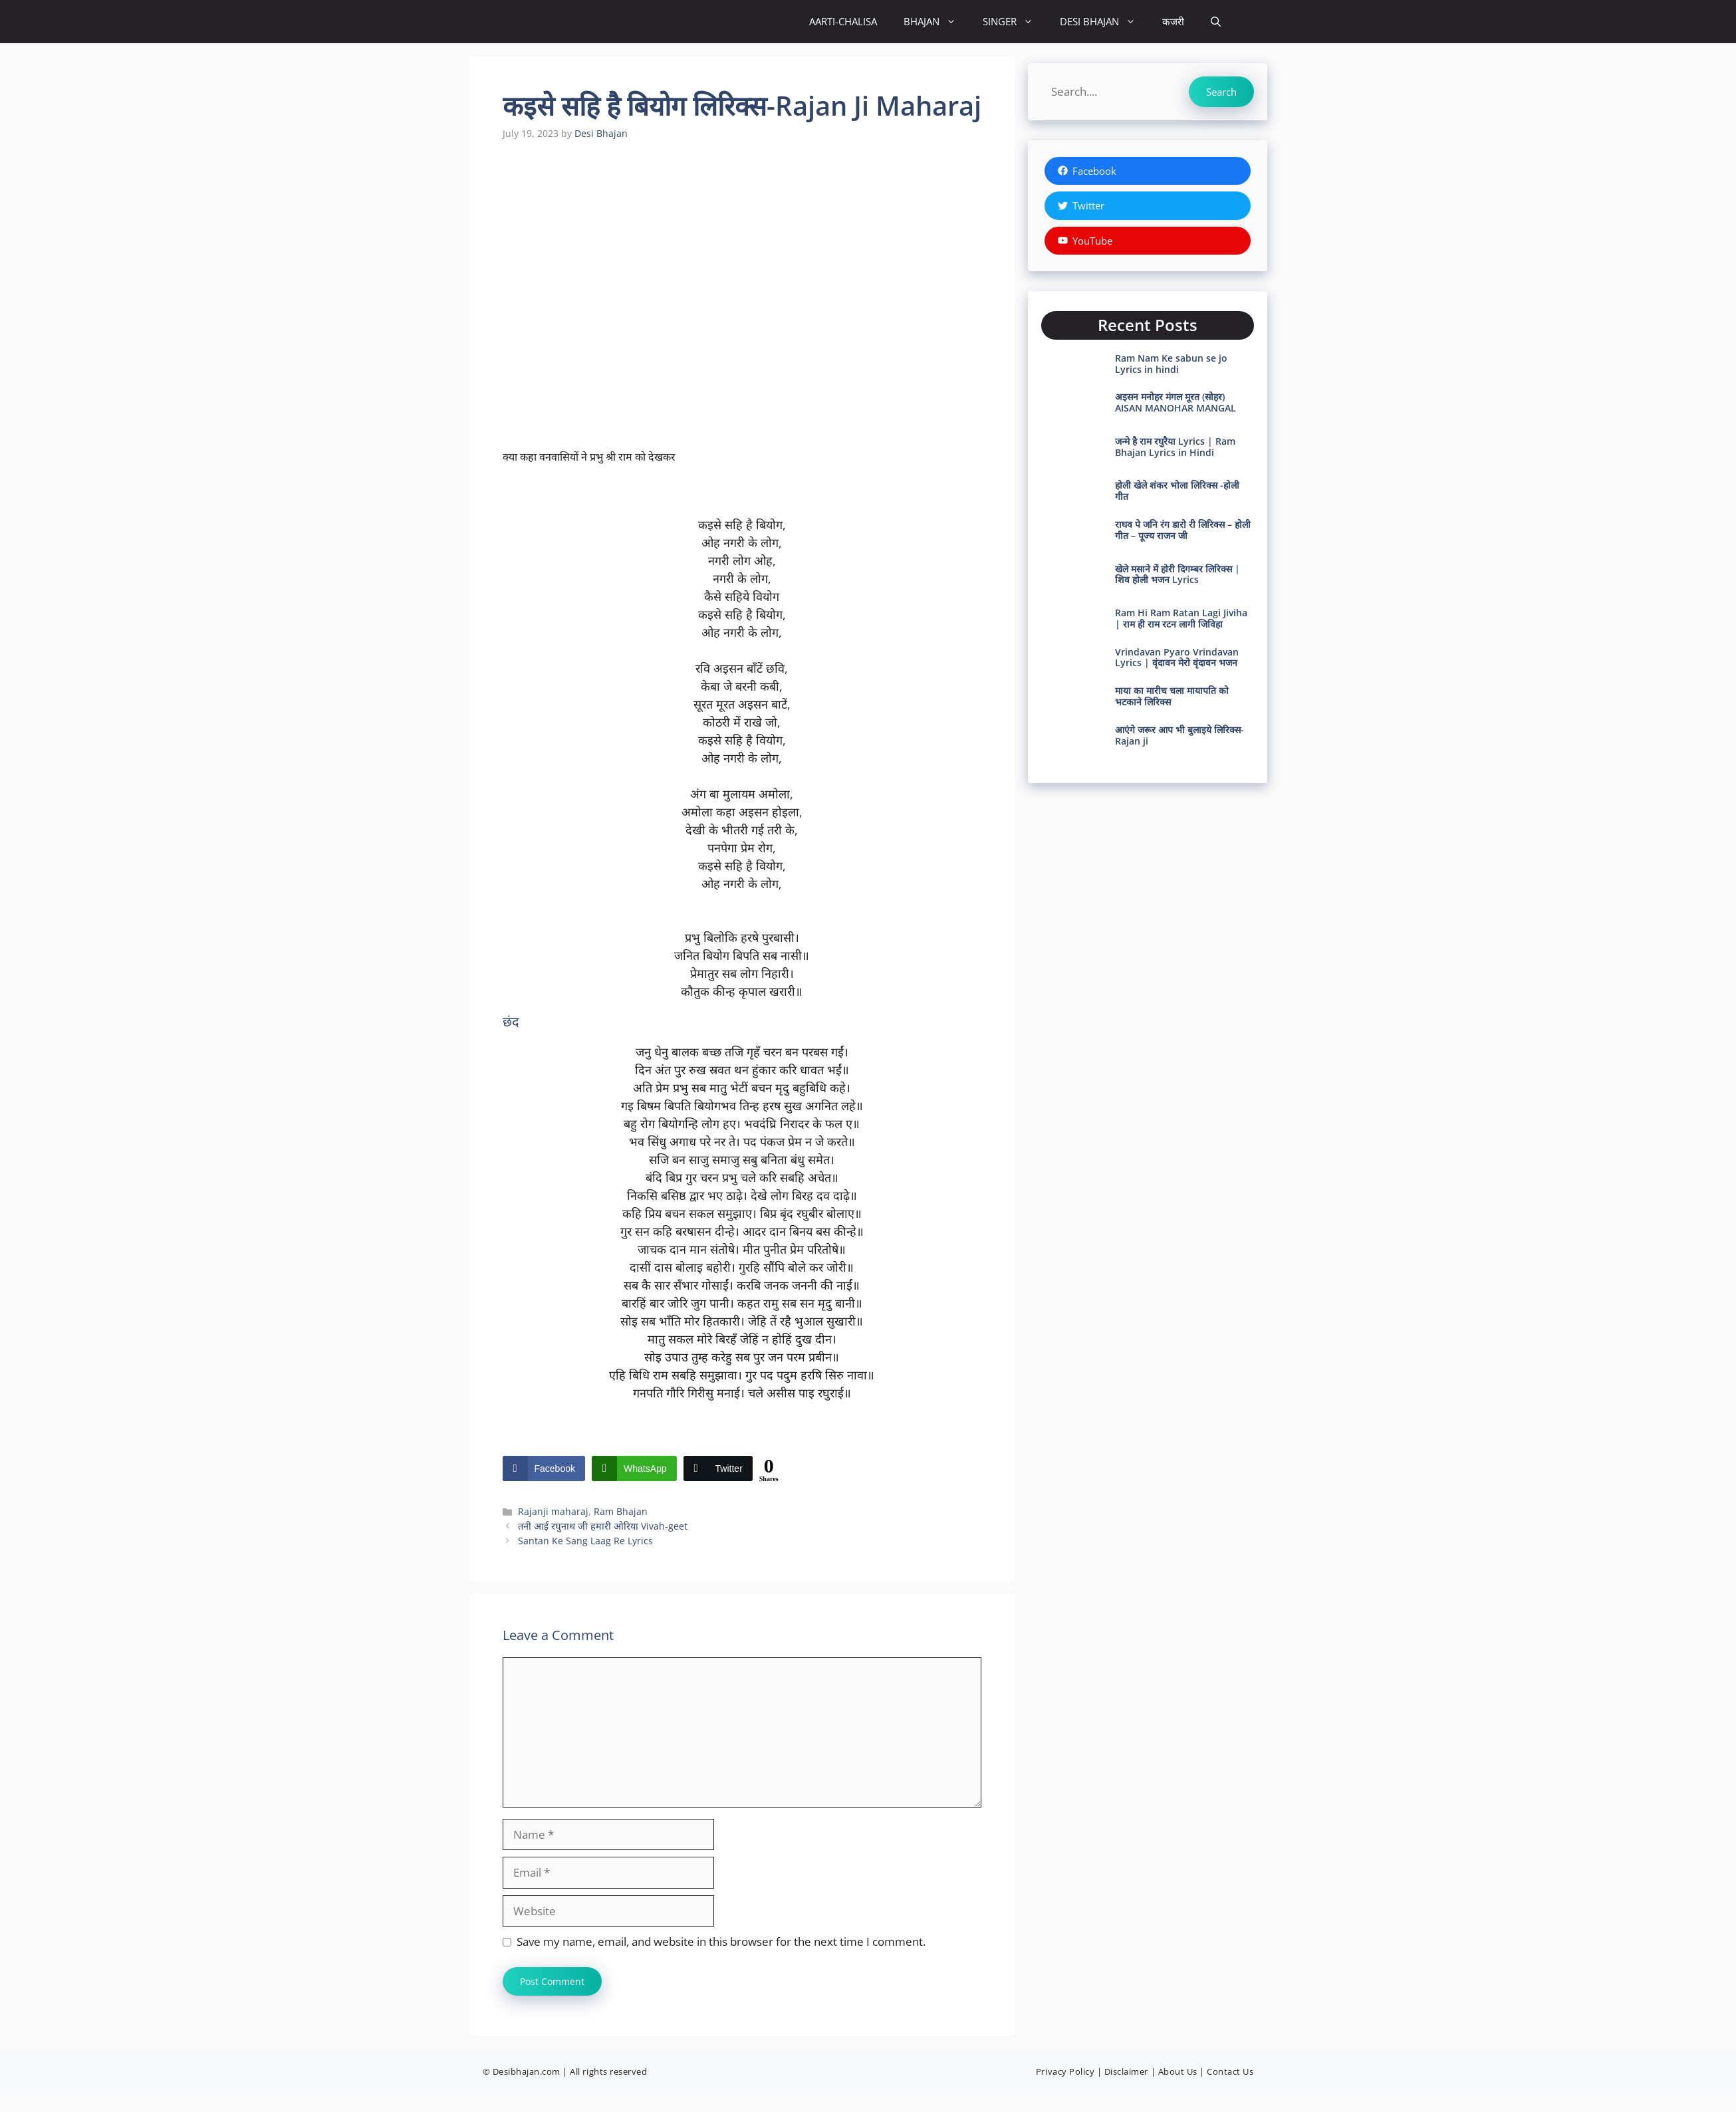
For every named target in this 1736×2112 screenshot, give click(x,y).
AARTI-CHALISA (843, 21)
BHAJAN (936, 21)
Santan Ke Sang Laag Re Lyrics (585, 1540)
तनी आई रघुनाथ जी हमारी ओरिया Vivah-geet (602, 1526)
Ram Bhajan (621, 1511)
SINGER (1015, 21)
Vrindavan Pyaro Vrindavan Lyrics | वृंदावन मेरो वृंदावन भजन (1177, 657)
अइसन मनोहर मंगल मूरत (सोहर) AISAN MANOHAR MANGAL (1175, 402)
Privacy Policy (1065, 2071)
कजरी (1173, 21)
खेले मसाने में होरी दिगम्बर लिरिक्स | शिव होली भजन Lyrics (1177, 574)
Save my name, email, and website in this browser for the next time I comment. (721, 1941)
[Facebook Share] (544, 1468)
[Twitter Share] (718, 1468)
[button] (1215, 21)
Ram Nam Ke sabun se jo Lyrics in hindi (1171, 364)
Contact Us (1230, 2071)
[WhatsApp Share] (634, 1468)
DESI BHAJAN (1104, 21)
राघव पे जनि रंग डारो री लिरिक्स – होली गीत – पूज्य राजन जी (1183, 530)
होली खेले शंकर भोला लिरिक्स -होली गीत (1177, 491)
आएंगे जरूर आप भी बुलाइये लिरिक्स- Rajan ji (1179, 735)
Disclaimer (1126, 2071)
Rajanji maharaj (553, 1511)
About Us (1177, 2071)
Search (1221, 91)
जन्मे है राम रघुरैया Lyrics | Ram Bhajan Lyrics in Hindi (1175, 447)
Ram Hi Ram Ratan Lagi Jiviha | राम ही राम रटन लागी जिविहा (1181, 618)
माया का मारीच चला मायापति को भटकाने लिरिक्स (1172, 696)
